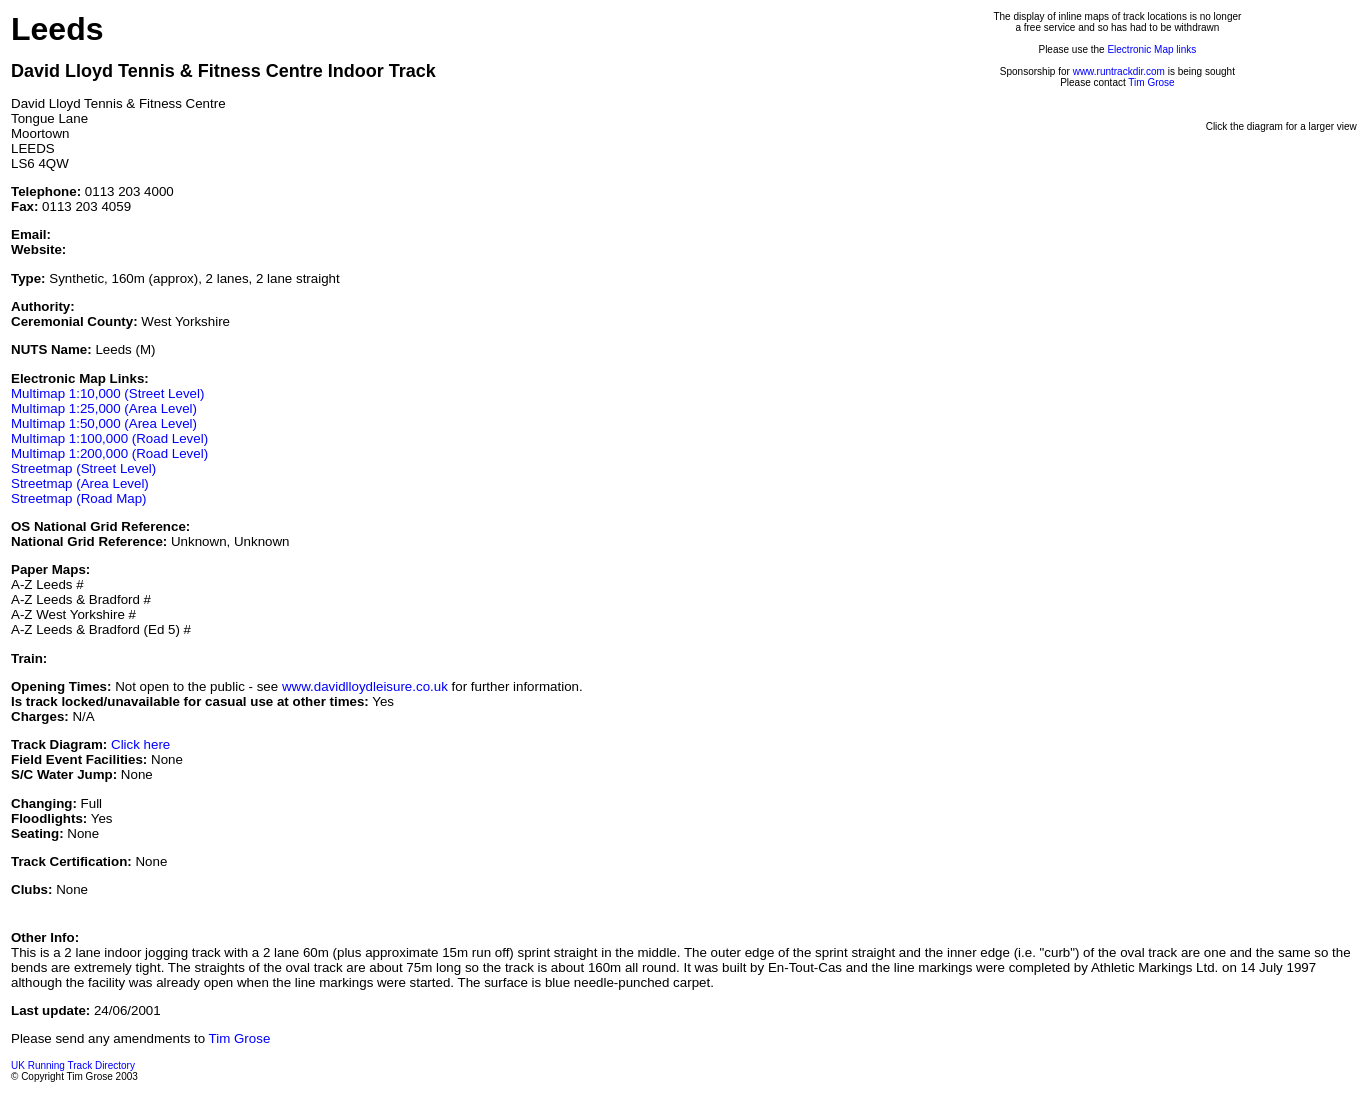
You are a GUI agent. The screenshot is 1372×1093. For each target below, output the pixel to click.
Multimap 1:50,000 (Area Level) (104, 423)
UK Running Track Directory (73, 1065)
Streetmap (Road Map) (79, 498)
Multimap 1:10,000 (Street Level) (107, 393)
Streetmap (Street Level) (83, 468)
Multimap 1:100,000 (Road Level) (109, 438)
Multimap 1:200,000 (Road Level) (109, 453)
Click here (140, 744)
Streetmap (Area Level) (80, 483)
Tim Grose (1151, 82)
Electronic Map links (1151, 49)
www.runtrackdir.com (1119, 71)
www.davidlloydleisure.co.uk (365, 686)
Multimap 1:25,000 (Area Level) (104, 408)
